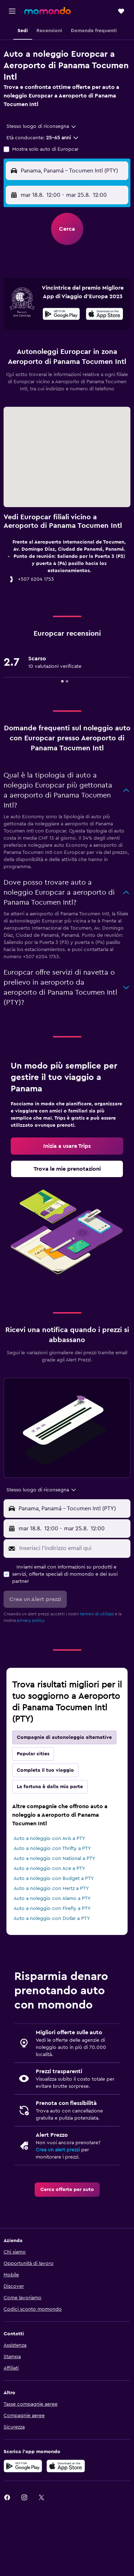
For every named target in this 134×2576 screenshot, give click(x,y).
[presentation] (104, 314)
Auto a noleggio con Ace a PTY (49, 1868)
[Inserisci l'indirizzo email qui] (73, 1548)
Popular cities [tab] (33, 1753)
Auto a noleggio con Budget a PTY (54, 1878)
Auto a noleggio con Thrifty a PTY (52, 1848)
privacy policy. (31, 1620)
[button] (12, 11)
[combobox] (42, 126)
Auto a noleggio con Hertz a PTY (51, 1888)
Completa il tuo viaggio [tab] (45, 1770)
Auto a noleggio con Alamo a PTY (52, 1898)
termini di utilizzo (97, 1614)
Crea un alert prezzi (58, 2149)
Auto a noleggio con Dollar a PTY (52, 1918)
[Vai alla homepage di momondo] (47, 10)
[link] (67, 1146)
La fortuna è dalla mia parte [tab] (50, 1786)
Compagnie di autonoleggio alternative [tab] (64, 1737)
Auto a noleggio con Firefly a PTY (52, 1908)
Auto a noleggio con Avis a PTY (49, 1838)
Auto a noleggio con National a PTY (54, 1858)
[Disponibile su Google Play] (61, 315)
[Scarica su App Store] (104, 315)
